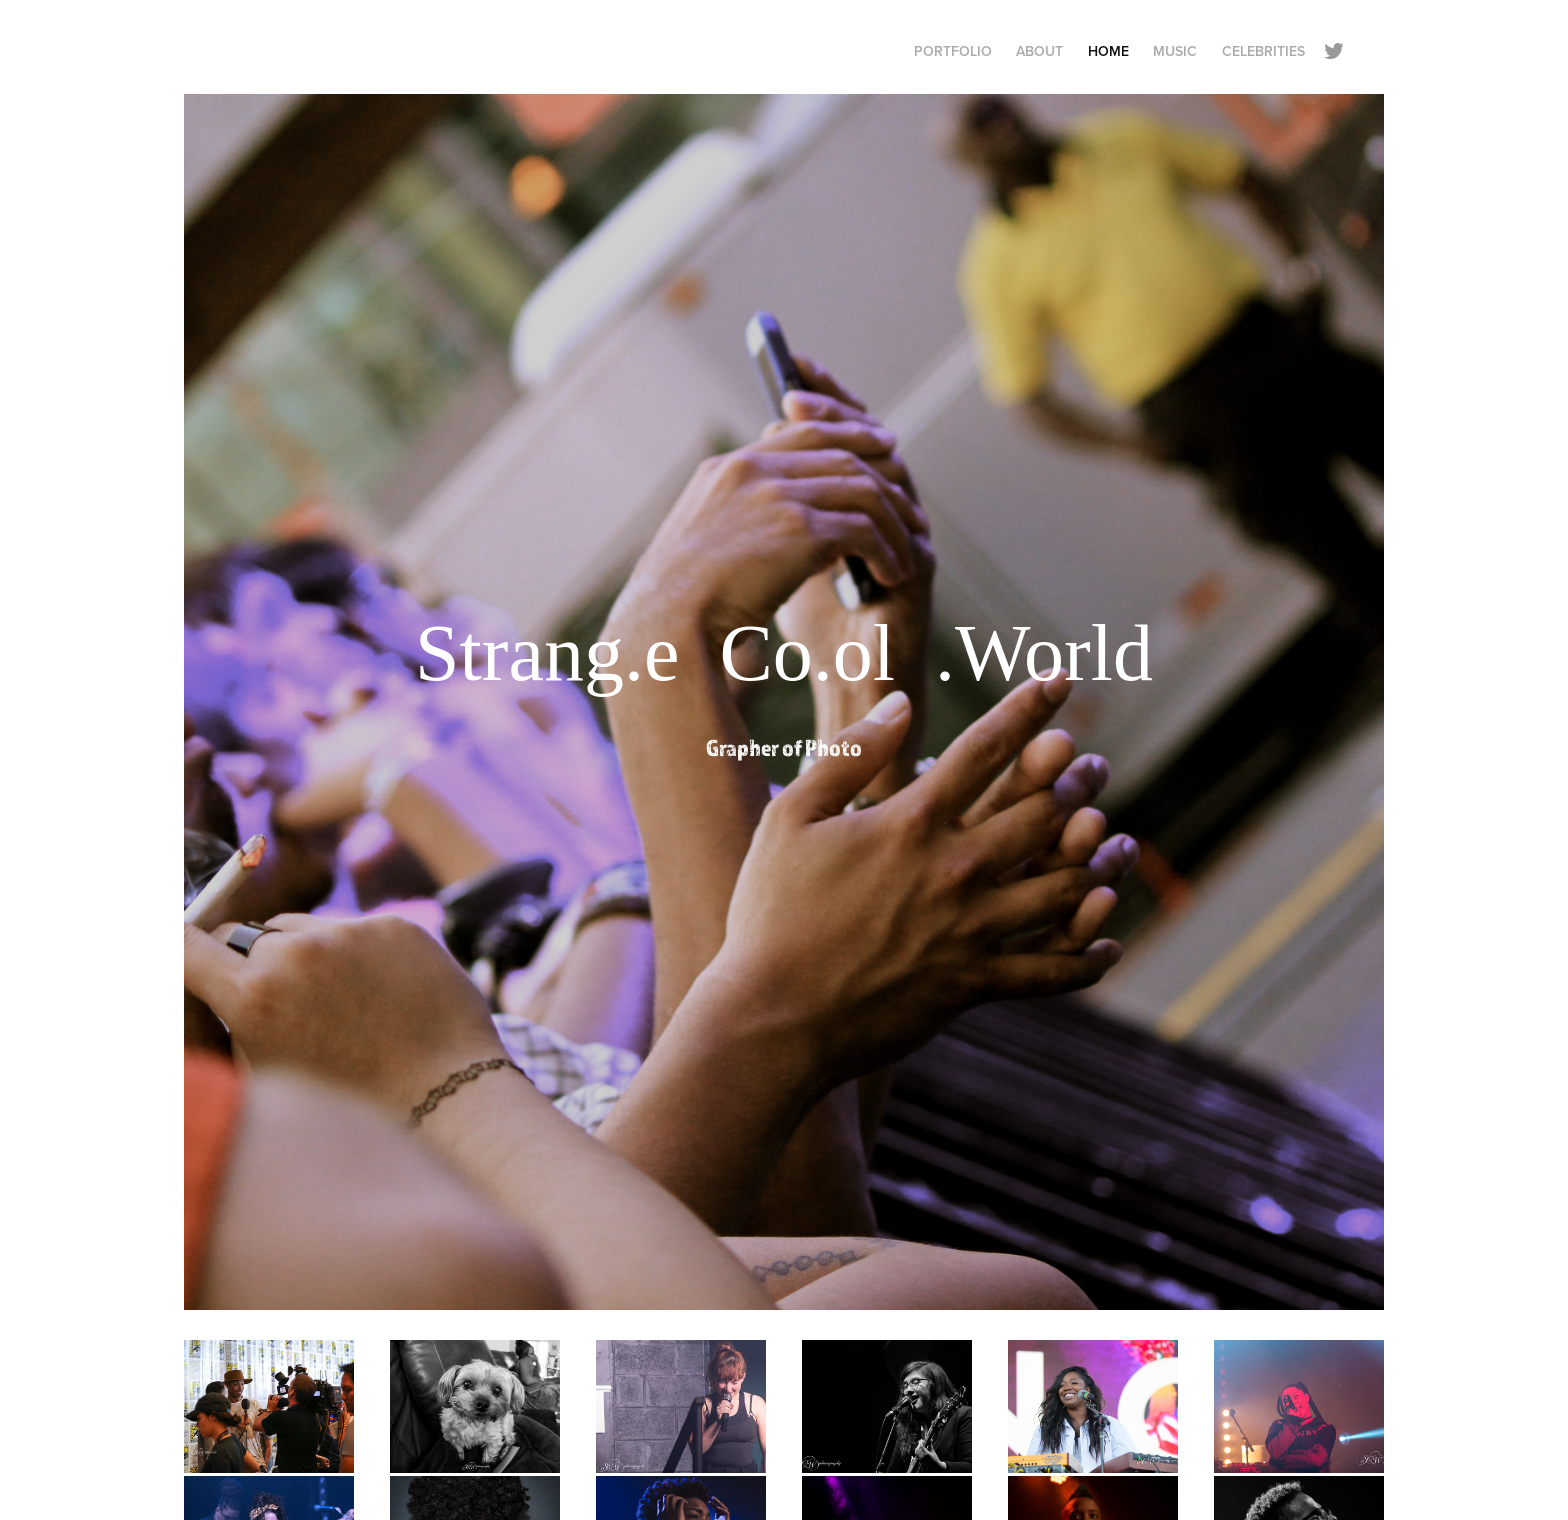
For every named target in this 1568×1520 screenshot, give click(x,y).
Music (1175, 51)
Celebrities (1263, 51)
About (1039, 51)
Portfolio (953, 51)
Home (1108, 51)
